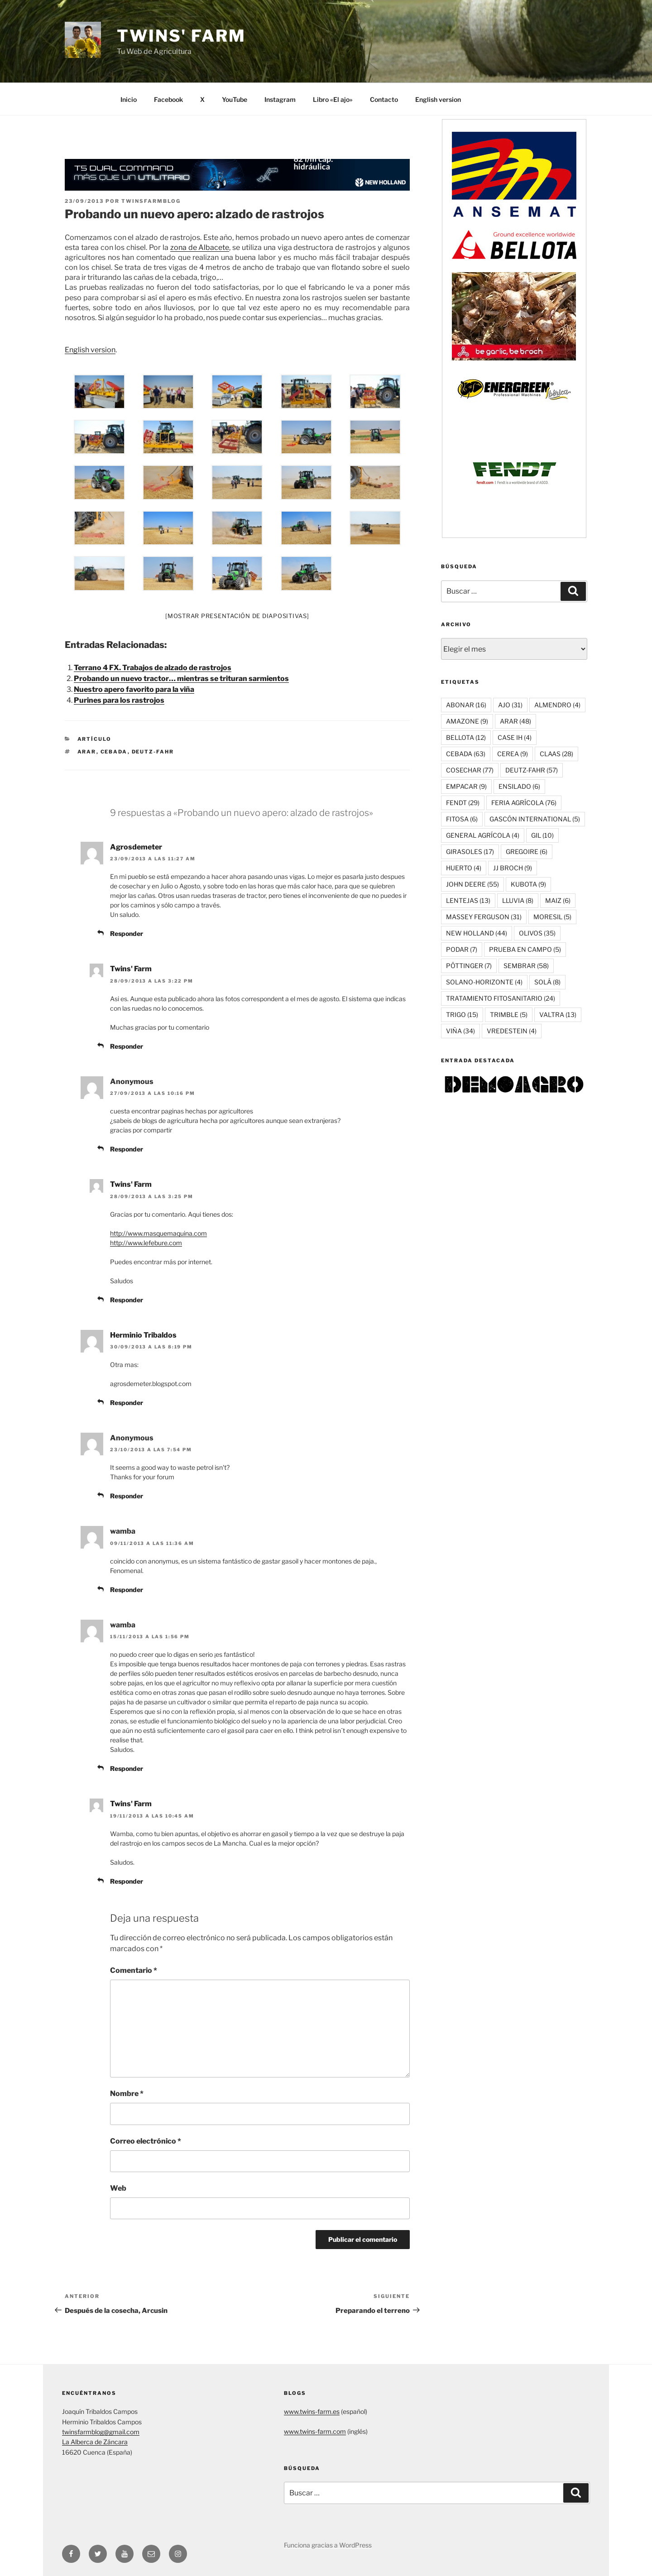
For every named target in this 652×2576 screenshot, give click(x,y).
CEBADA (114, 751)
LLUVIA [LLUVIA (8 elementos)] (517, 900)
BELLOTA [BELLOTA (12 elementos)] (466, 737)
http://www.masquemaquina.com (158, 1233)
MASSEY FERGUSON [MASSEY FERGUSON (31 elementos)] (484, 917)
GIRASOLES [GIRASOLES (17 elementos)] (470, 851)
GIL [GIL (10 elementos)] (542, 835)
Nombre (127, 2093)
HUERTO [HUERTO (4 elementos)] (463, 868)
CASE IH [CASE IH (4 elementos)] (515, 737)
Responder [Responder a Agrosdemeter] (126, 933)
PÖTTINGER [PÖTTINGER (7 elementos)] (469, 965)
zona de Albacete (200, 247)
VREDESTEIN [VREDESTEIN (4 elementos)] (512, 1031)
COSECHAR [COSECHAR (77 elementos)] (470, 770)
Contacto (384, 99)
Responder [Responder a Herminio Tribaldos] (126, 1402)
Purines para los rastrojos (119, 700)
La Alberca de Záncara (95, 2442)
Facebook (168, 99)
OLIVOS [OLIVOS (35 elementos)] (537, 933)
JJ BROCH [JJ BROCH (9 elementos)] (512, 868)
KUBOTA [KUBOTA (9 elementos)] (528, 884)
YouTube (234, 99)
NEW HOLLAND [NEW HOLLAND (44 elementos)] (476, 933)
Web (118, 2188)
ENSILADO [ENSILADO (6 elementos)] (519, 786)
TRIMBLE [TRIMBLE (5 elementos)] (508, 1014)
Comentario (133, 1970)
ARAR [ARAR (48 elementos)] (515, 721)
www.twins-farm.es (312, 2411)
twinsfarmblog (151, 201)
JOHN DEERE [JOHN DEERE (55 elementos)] (472, 884)
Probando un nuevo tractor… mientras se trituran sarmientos (181, 678)
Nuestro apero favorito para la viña (134, 689)
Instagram (280, 99)
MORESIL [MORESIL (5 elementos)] (552, 917)
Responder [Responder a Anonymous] (126, 1149)
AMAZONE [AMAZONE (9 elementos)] (467, 721)
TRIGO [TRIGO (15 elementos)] (462, 1014)
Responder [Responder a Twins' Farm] (126, 1046)
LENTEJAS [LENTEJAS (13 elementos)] (468, 900)
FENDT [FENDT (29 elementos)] (462, 802)
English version (438, 99)
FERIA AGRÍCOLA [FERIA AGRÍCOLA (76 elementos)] (523, 802)
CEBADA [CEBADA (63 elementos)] (465, 754)
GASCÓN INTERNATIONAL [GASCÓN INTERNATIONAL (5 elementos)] (534, 819)
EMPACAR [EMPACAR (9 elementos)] (466, 786)
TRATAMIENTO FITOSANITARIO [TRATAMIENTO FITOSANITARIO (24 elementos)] (500, 998)
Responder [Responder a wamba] (126, 1589)
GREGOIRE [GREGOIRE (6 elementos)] (526, 851)
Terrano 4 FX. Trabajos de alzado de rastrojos (152, 667)
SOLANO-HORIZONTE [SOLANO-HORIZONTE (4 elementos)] (484, 982)
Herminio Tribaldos (143, 1335)
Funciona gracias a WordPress (328, 2545)
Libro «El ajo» (333, 99)
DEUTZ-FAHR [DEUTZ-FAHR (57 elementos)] (531, 770)
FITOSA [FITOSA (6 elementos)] (462, 819)
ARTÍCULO (94, 739)
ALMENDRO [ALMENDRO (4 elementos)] (557, 705)
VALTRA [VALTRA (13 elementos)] (557, 1014)
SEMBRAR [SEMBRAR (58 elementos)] (526, 965)
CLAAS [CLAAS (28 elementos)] (556, 754)
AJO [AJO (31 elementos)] (510, 705)
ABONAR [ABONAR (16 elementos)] (466, 705)
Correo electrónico (145, 2141)
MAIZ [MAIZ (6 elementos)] (557, 900)
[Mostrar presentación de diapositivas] (237, 615)
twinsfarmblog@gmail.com (100, 2432)
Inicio (128, 99)
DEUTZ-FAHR (153, 751)
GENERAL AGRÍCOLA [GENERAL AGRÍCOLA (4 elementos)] (482, 835)
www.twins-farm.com (315, 2431)
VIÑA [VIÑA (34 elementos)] (460, 1031)
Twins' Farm (181, 36)
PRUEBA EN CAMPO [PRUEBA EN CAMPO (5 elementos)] (525, 949)
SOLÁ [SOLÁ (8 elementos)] (547, 982)
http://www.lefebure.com (146, 1243)
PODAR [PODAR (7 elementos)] (461, 949)
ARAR (86, 751)
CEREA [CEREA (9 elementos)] (512, 754)
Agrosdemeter (136, 847)
